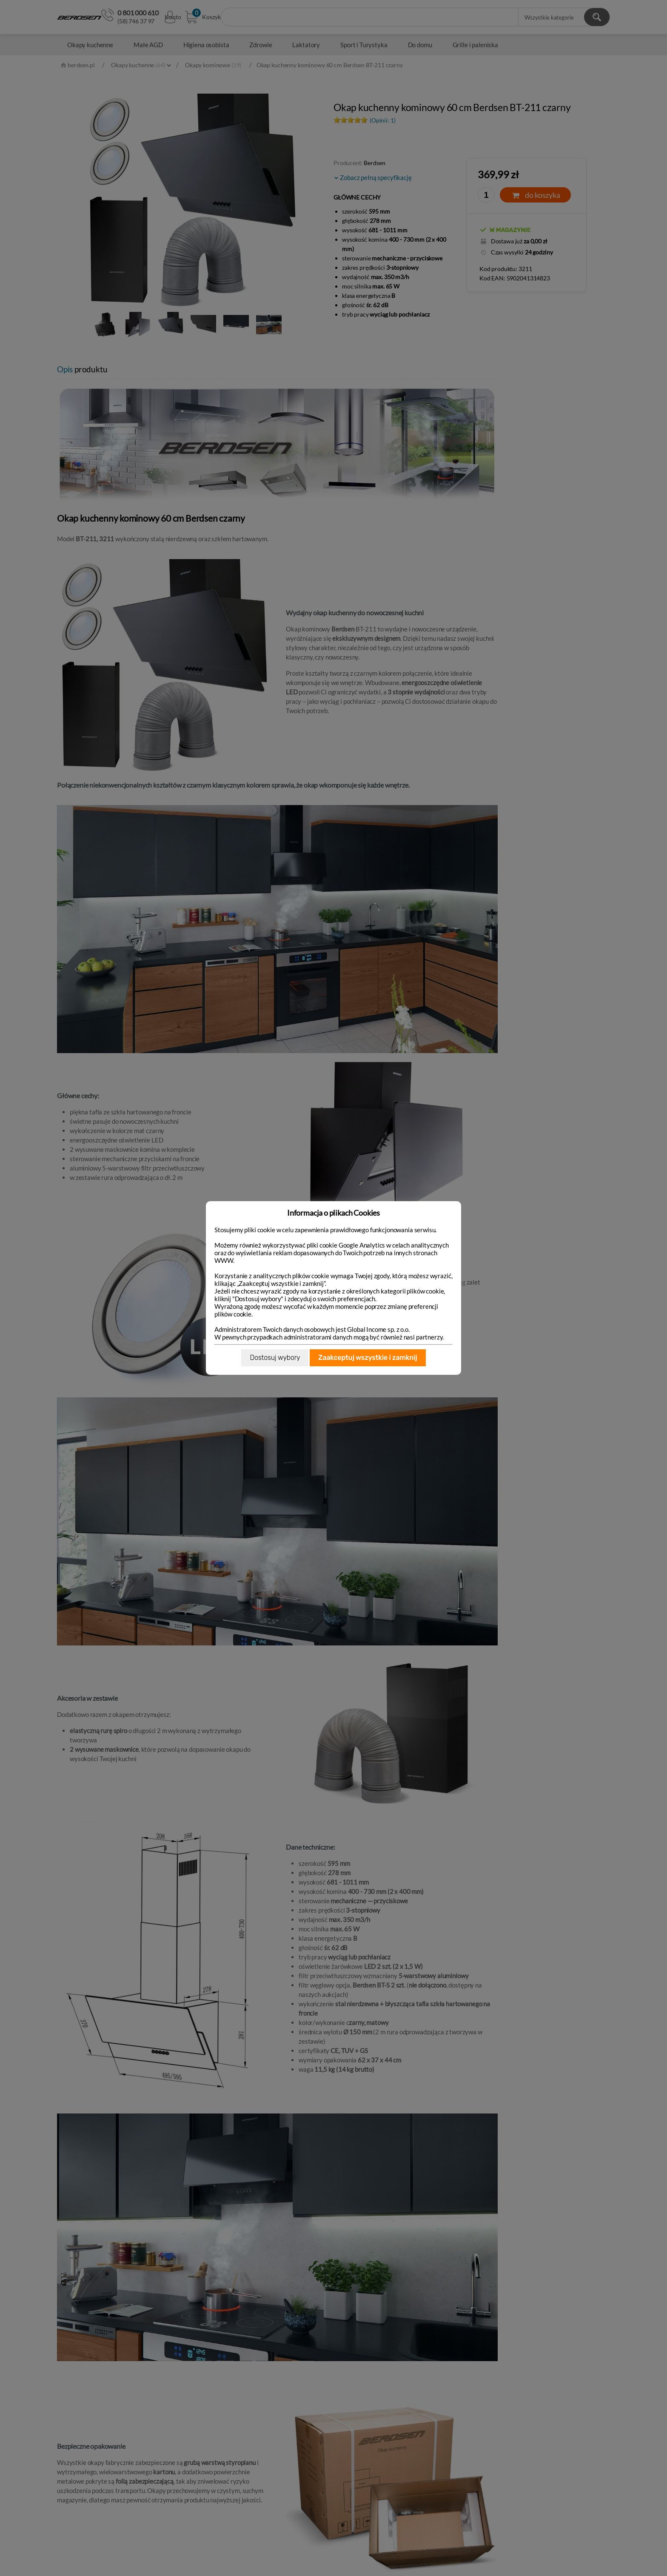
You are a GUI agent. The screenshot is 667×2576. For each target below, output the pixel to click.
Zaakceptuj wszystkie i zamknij (367, 1358)
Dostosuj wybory (275, 1358)
